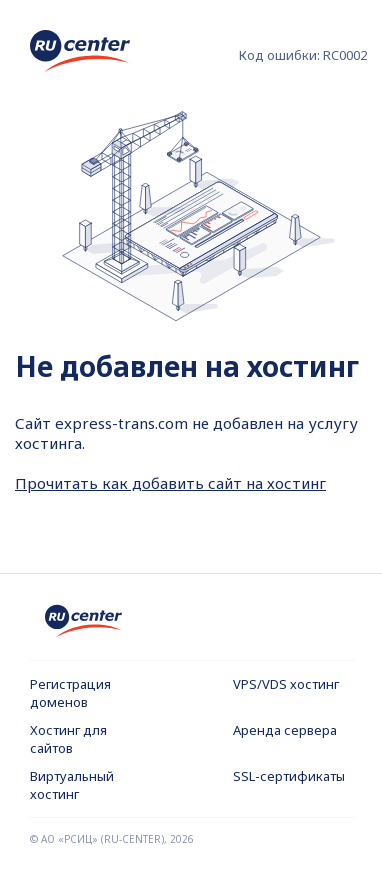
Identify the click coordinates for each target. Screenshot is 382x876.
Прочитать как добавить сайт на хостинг (170, 483)
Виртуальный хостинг (72, 785)
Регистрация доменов (70, 693)
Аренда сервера (285, 730)
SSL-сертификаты (289, 776)
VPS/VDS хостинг (286, 684)
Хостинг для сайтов (68, 739)
